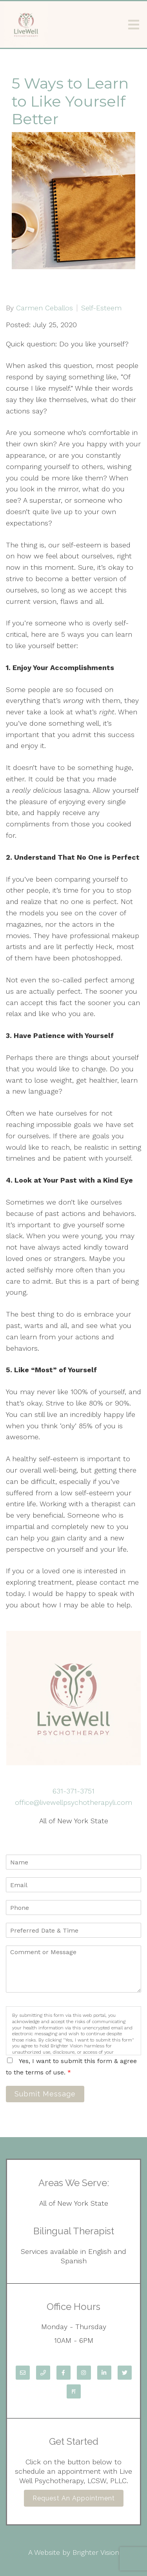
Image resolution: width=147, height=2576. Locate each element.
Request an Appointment (74, 2498)
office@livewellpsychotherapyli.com (73, 1802)
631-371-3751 (73, 1791)
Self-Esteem (101, 308)
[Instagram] (84, 2373)
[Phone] (43, 2373)
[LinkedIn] (104, 2373)
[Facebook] (63, 2373)
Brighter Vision (96, 2552)
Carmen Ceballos (44, 308)
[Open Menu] (133, 24)
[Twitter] (125, 2373)
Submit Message (45, 2094)
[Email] (23, 2373)
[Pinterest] (74, 2391)
